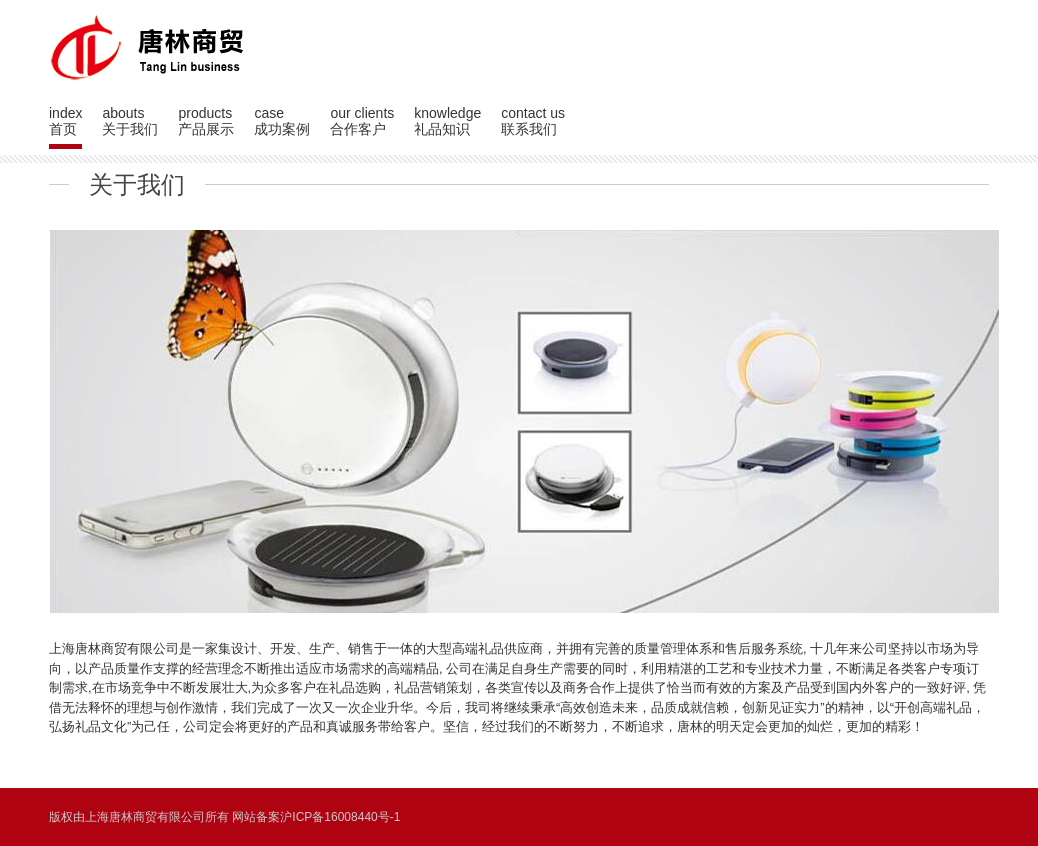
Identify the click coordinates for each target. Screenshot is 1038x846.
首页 (63, 129)
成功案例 (282, 129)
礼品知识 (442, 129)
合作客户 (358, 129)
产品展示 (206, 129)
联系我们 (529, 129)
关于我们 (130, 129)
